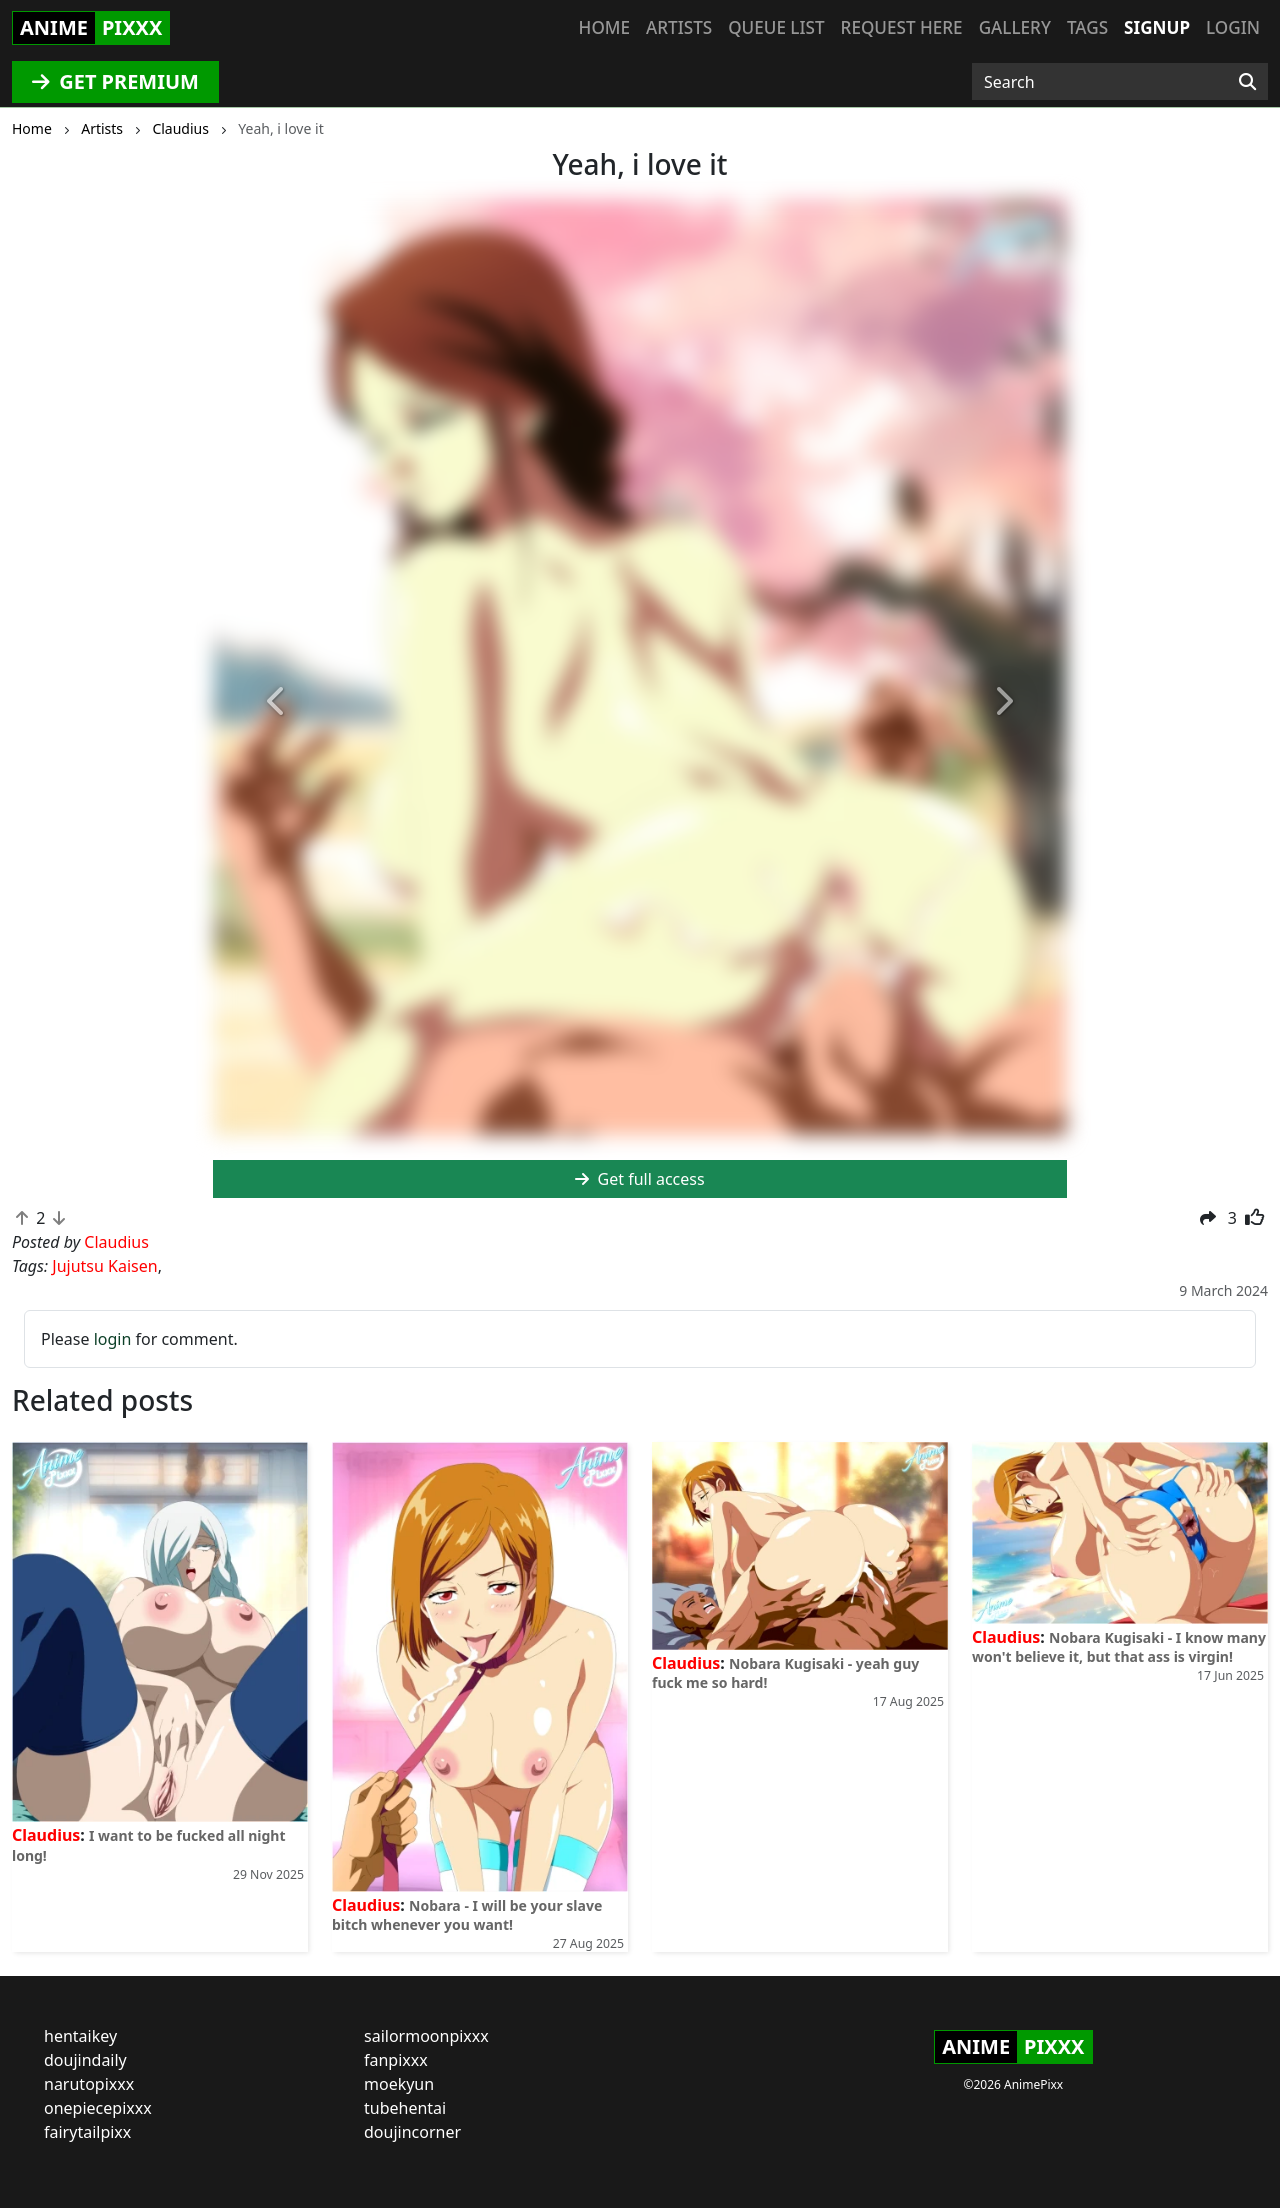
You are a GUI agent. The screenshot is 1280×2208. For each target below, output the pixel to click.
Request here (902, 27)
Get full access (639, 1179)
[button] (277, 702)
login (113, 1339)
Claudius (46, 1835)
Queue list (776, 27)
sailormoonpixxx (426, 2036)
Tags (1087, 27)
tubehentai (405, 2108)
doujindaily (85, 2060)
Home (604, 27)
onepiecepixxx (98, 2108)
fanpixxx (396, 2060)
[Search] (1247, 82)
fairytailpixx (87, 2132)
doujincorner (412, 2132)
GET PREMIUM (115, 81)
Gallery (1015, 27)
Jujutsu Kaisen (104, 1266)
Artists (679, 27)
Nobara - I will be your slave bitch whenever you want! (467, 1915)
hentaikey (80, 2036)
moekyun (399, 2084)
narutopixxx (89, 2084)
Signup (1157, 27)
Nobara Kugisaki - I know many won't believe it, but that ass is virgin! (1119, 1647)
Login (1233, 27)
